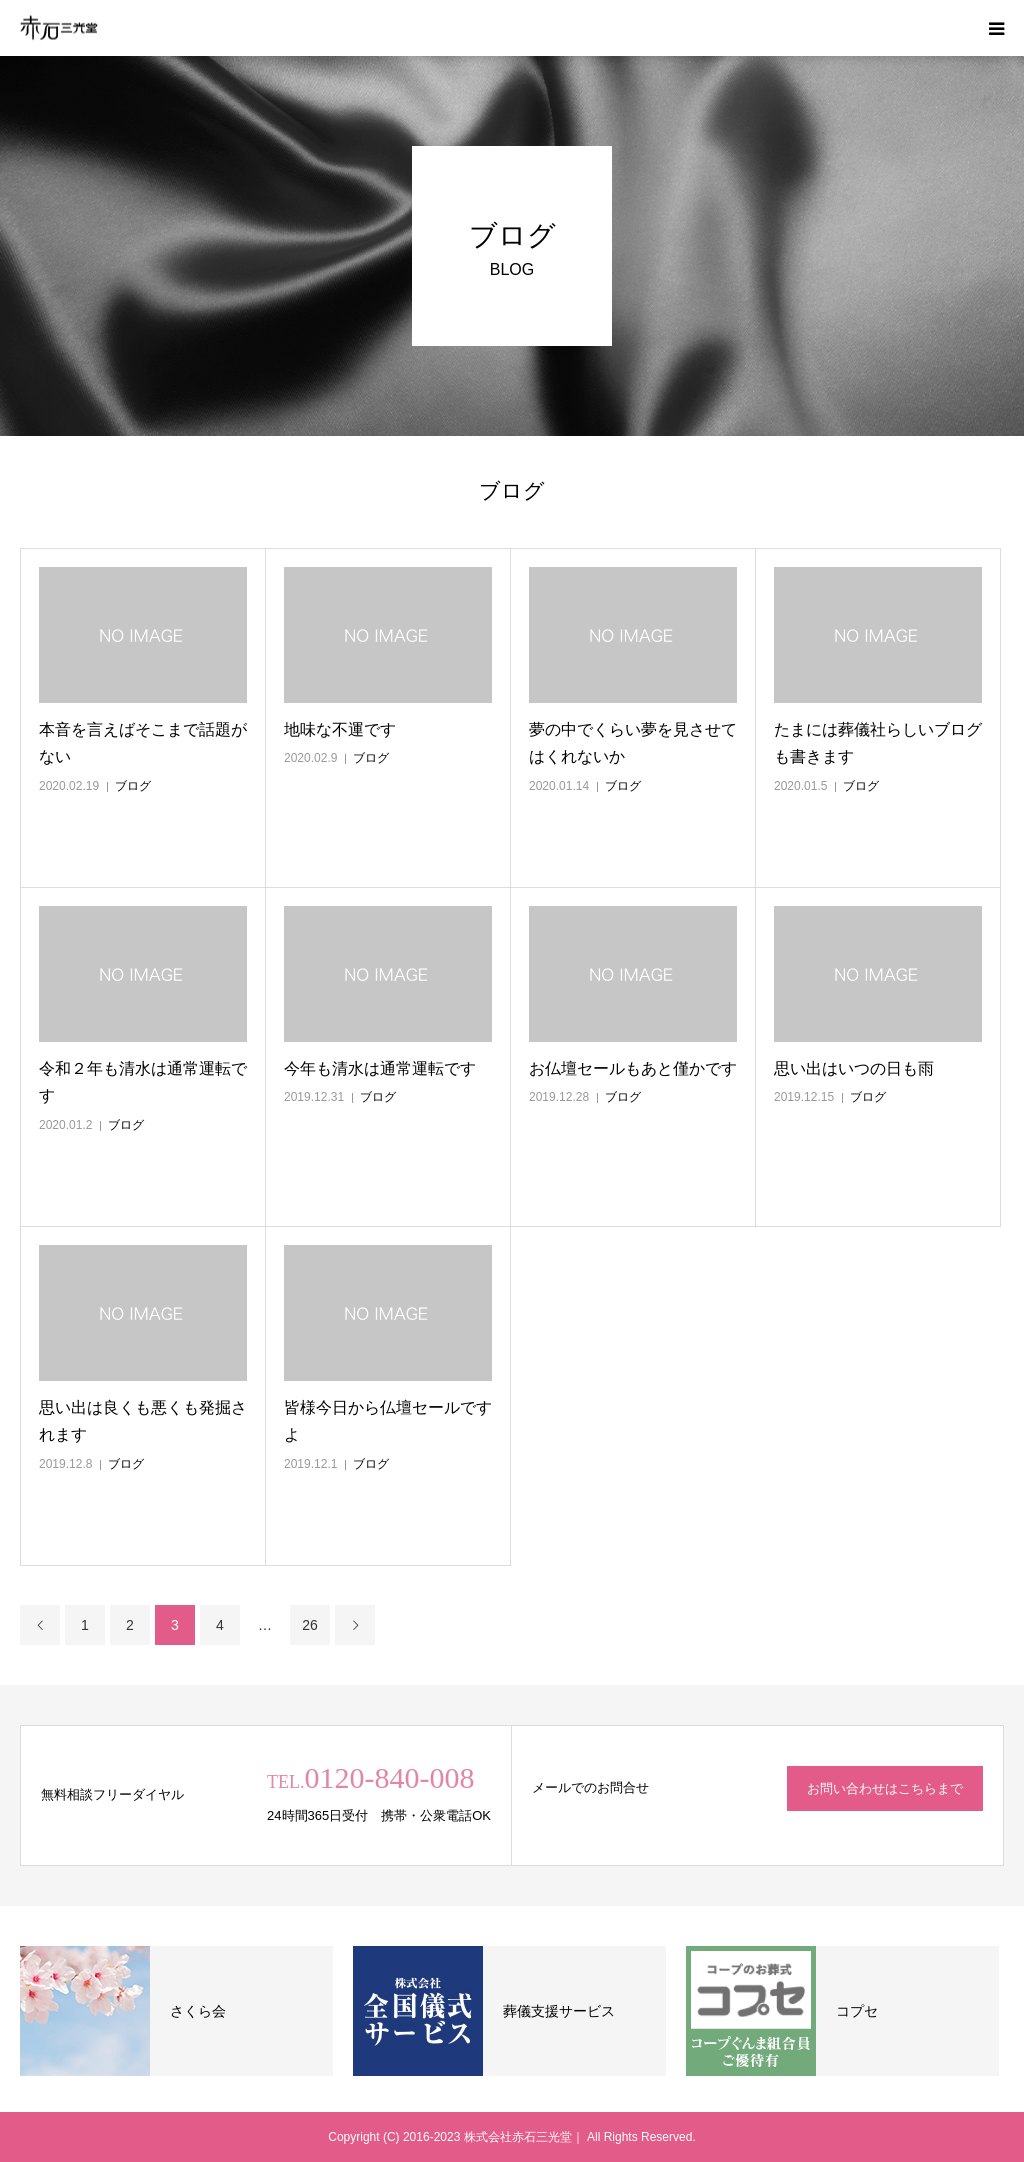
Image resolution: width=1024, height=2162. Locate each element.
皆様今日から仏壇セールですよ (388, 1421)
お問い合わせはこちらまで (885, 1788)
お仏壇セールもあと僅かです (633, 1068)
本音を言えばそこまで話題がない (143, 743)
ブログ (133, 786)
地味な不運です (340, 729)
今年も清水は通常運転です (380, 1068)
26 (310, 1625)
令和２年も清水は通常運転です (143, 1082)
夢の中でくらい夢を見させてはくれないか (633, 743)
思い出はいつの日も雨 (854, 1068)
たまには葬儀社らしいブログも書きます (878, 743)
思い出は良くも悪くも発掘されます (143, 1421)
